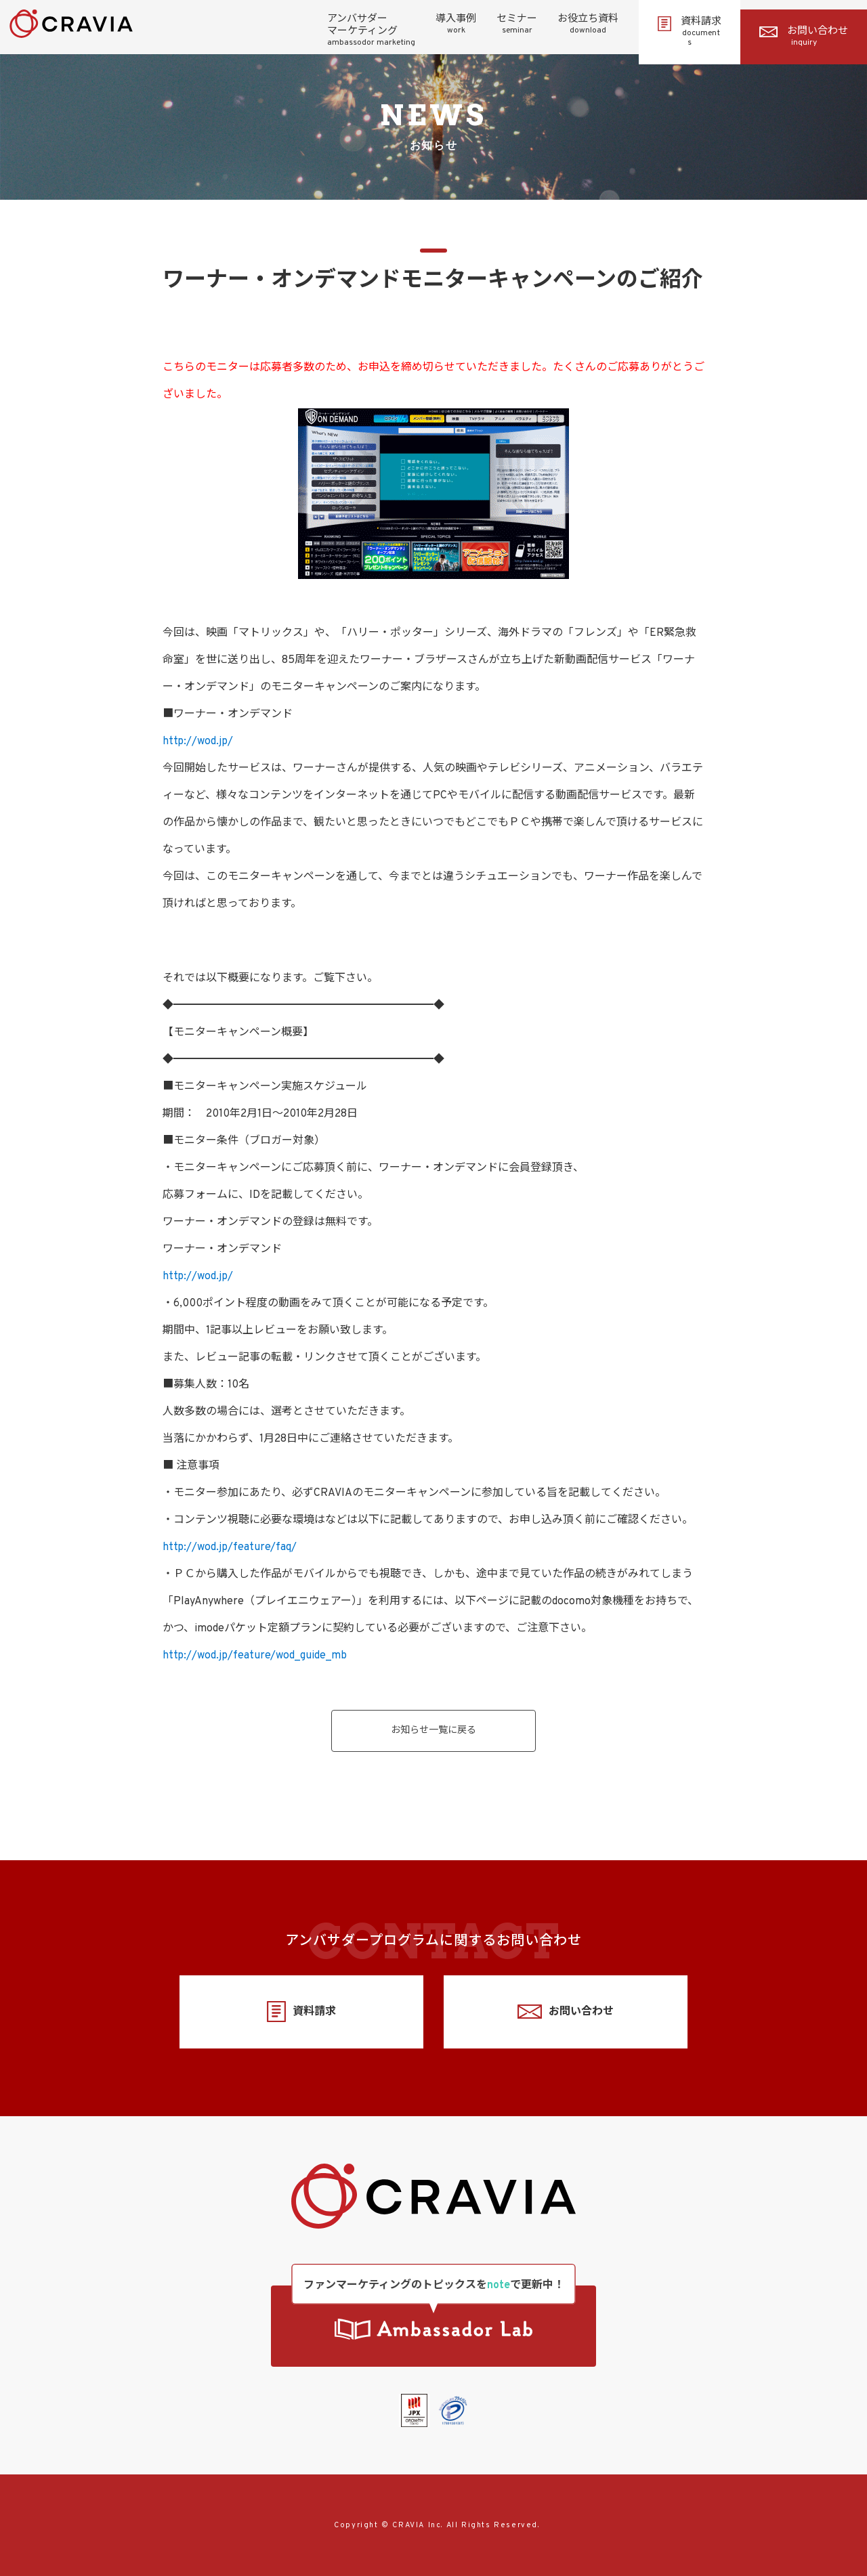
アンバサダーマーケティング (371, 30)
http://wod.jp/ (198, 741)
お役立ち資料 (587, 24)
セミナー (516, 24)
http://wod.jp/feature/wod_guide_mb (255, 1655)
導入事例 (456, 24)
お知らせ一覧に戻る (433, 1730)
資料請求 (689, 32)
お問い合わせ (803, 36)
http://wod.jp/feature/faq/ (230, 1547)
